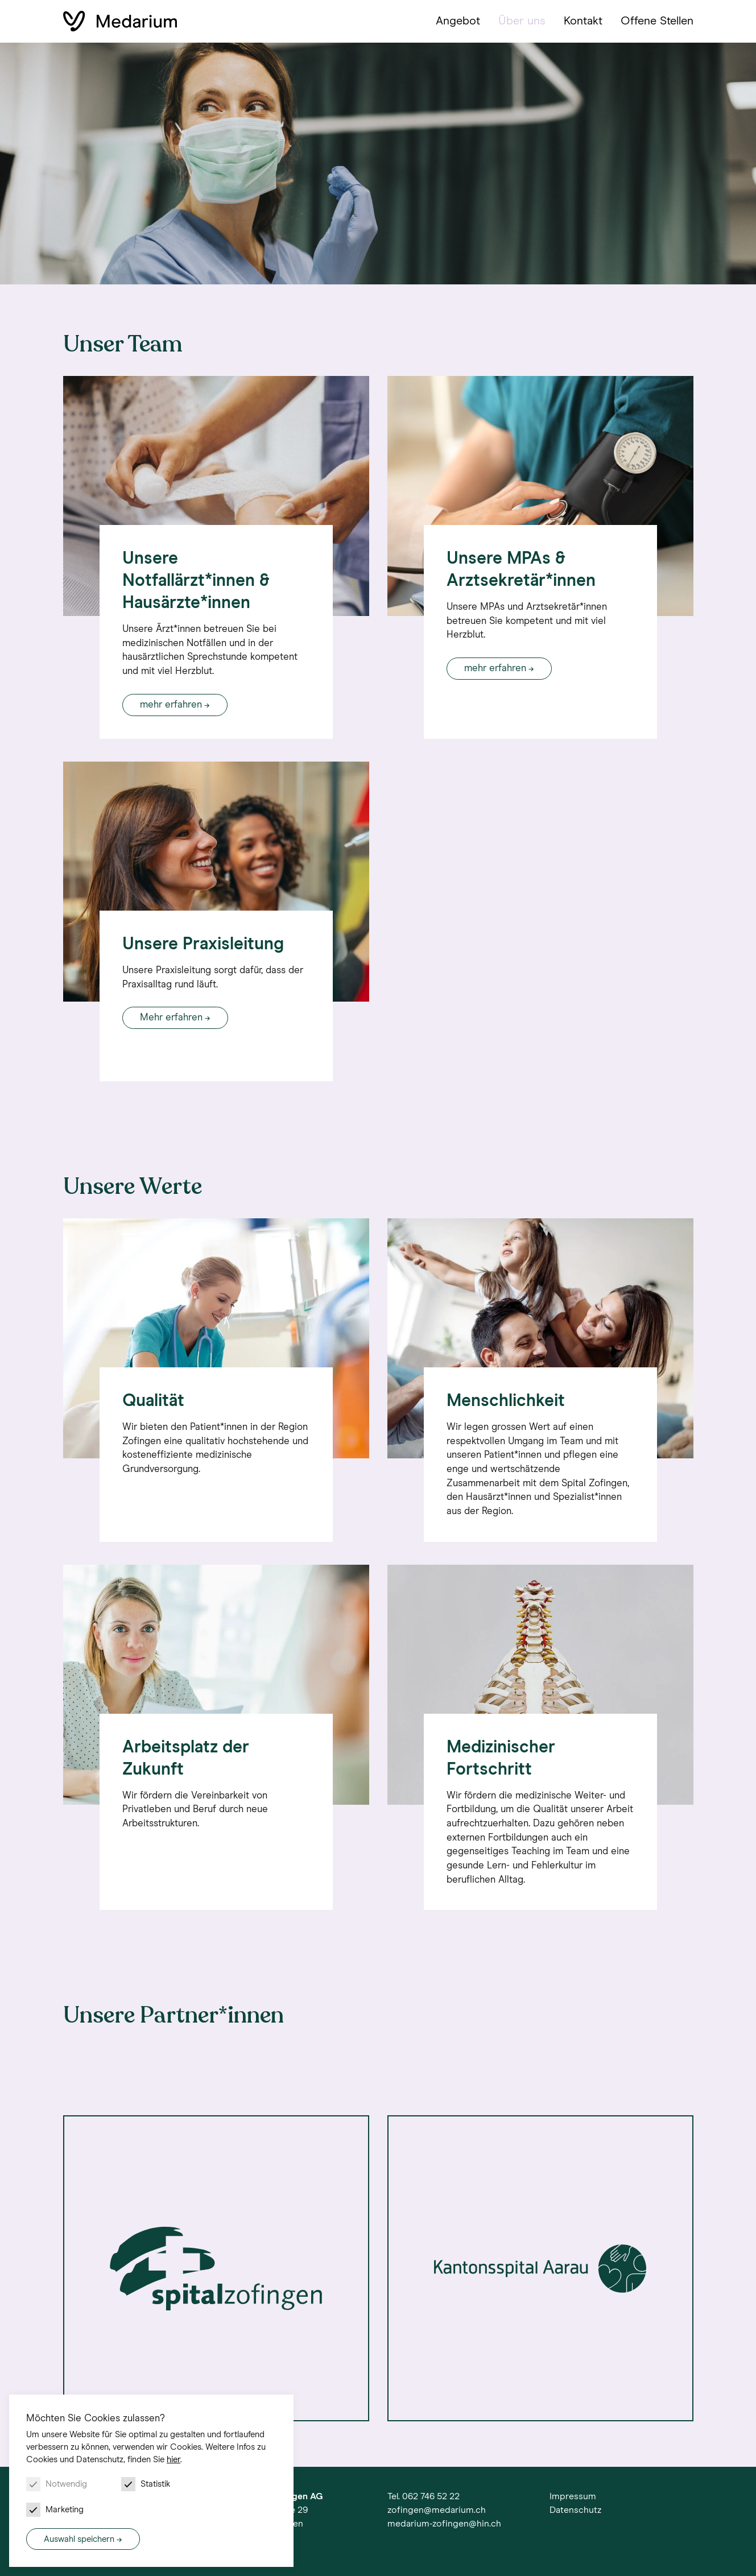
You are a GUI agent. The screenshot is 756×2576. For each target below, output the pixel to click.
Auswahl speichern (79, 2539)
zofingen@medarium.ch (436, 2510)
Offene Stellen (657, 21)
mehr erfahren (171, 705)
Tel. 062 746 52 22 (423, 2496)
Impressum (573, 2496)
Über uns (522, 21)
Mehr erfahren (171, 1018)
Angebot (458, 21)
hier (173, 2459)
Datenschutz (575, 2510)
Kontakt (583, 21)
